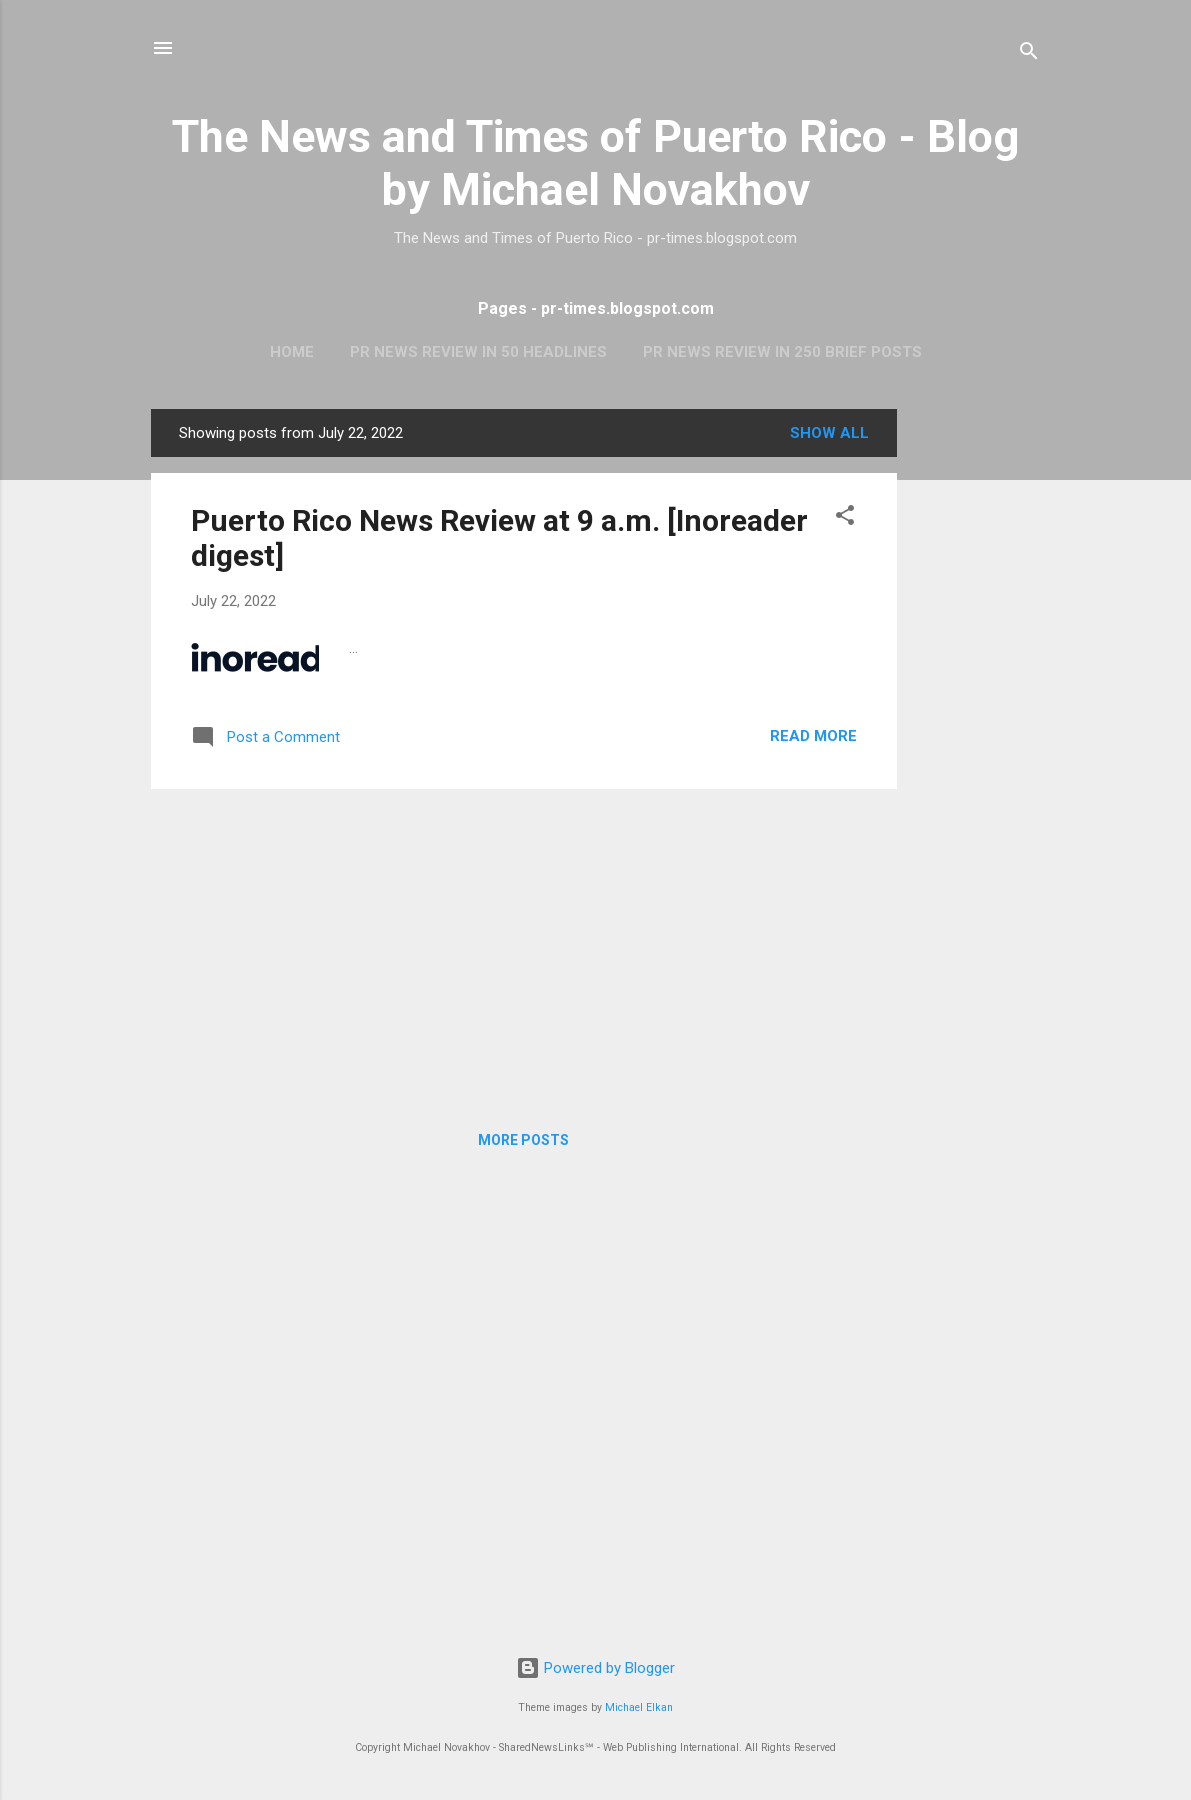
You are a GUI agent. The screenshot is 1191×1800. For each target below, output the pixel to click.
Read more (813, 736)
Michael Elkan (639, 1707)
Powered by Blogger (595, 1668)
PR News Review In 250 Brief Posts (782, 352)
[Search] (1029, 54)
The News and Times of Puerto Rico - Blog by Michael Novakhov (595, 163)
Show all (829, 433)
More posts (523, 1140)
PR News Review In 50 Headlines (478, 352)
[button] (845, 518)
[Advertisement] (977, 709)
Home (292, 352)
